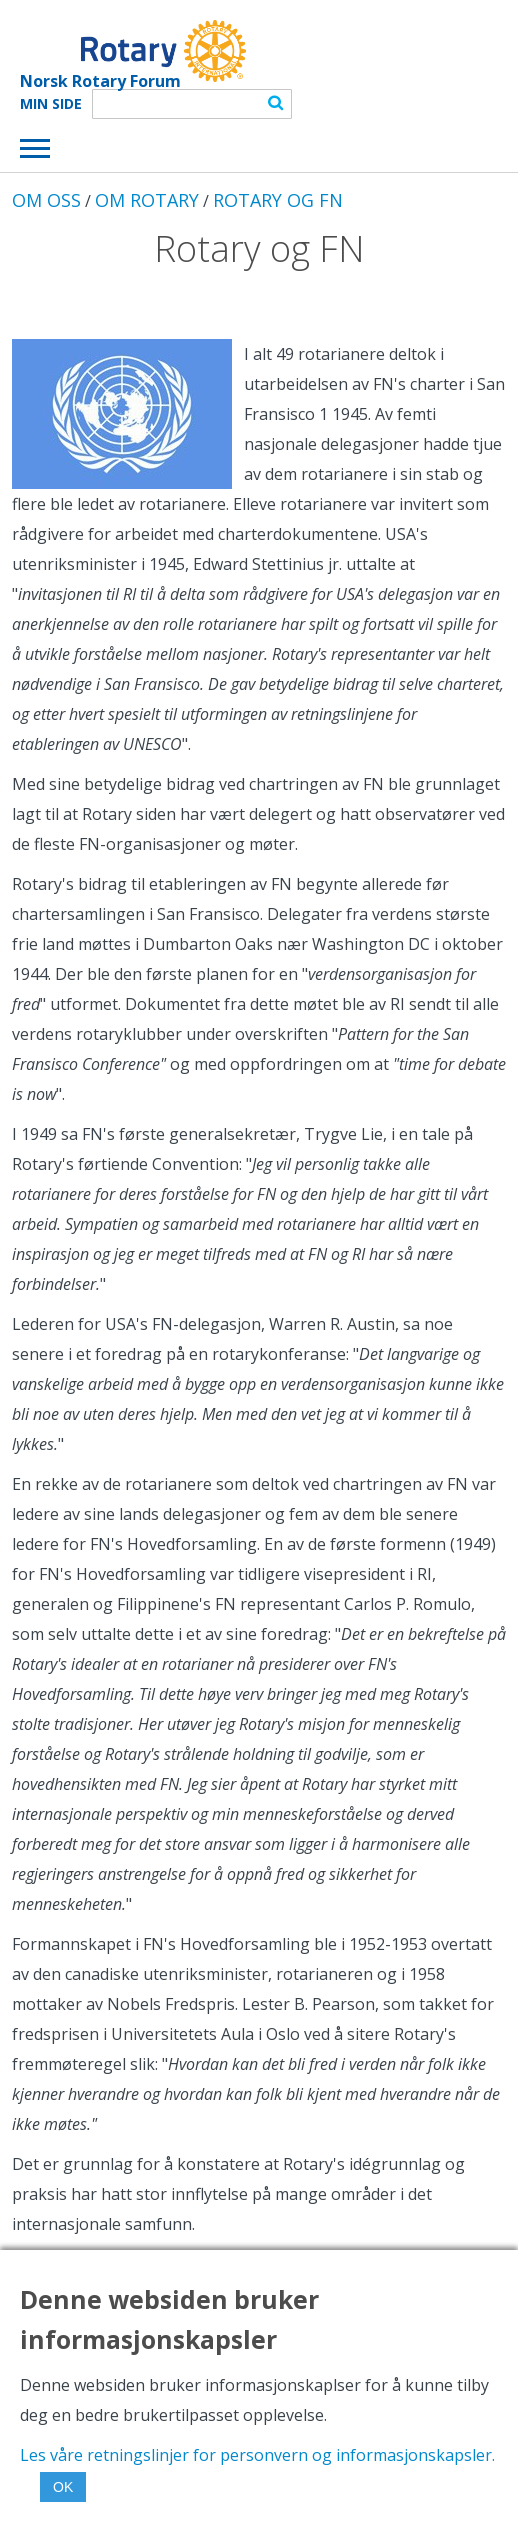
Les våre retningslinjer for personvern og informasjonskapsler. (257, 2455)
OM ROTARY (147, 200)
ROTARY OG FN (278, 200)
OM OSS (46, 200)
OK (63, 2487)
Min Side (51, 104)
